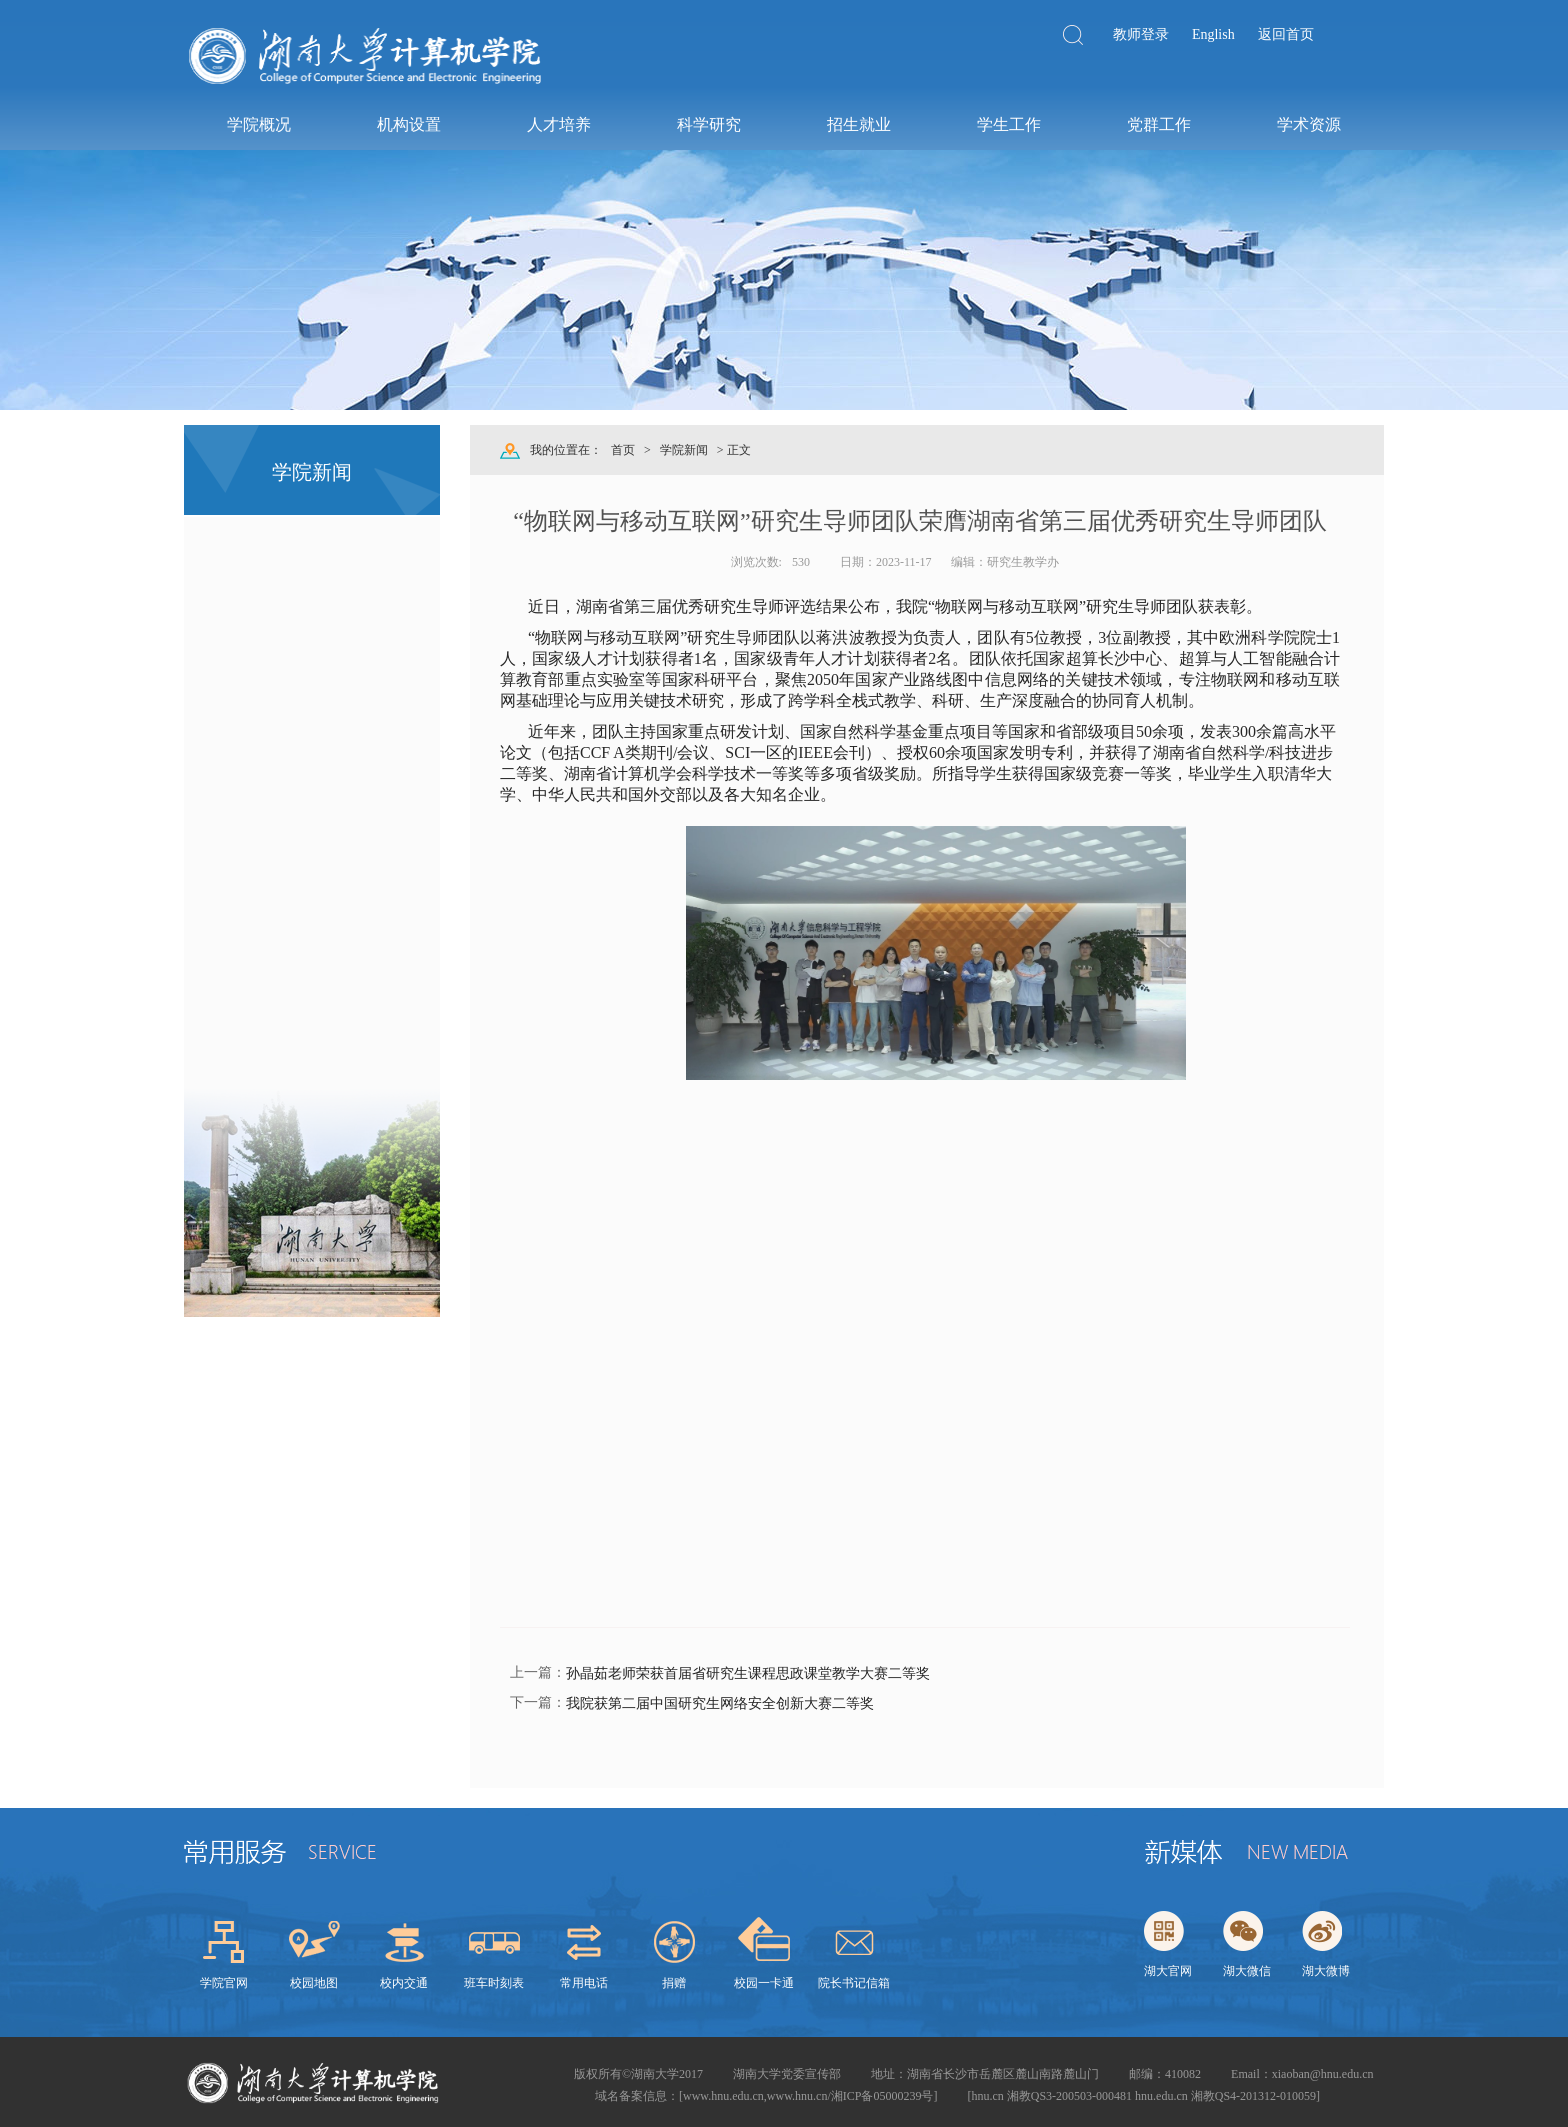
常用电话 (584, 1983)
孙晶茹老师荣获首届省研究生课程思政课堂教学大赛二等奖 (748, 1673)
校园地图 (314, 1983)
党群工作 (1158, 124)
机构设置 (408, 124)
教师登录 (1141, 34)
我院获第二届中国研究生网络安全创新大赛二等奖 (720, 1703)
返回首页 (1286, 34)
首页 (623, 450)
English (1213, 34)
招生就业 (858, 124)
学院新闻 (684, 450)
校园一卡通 (764, 1983)
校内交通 (404, 1983)
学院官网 (224, 1983)
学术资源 (1308, 124)
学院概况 (258, 124)
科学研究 (708, 124)
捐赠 (674, 1983)
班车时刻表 (494, 1983)
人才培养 (558, 124)
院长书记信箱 (854, 1983)
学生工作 (1008, 124)
